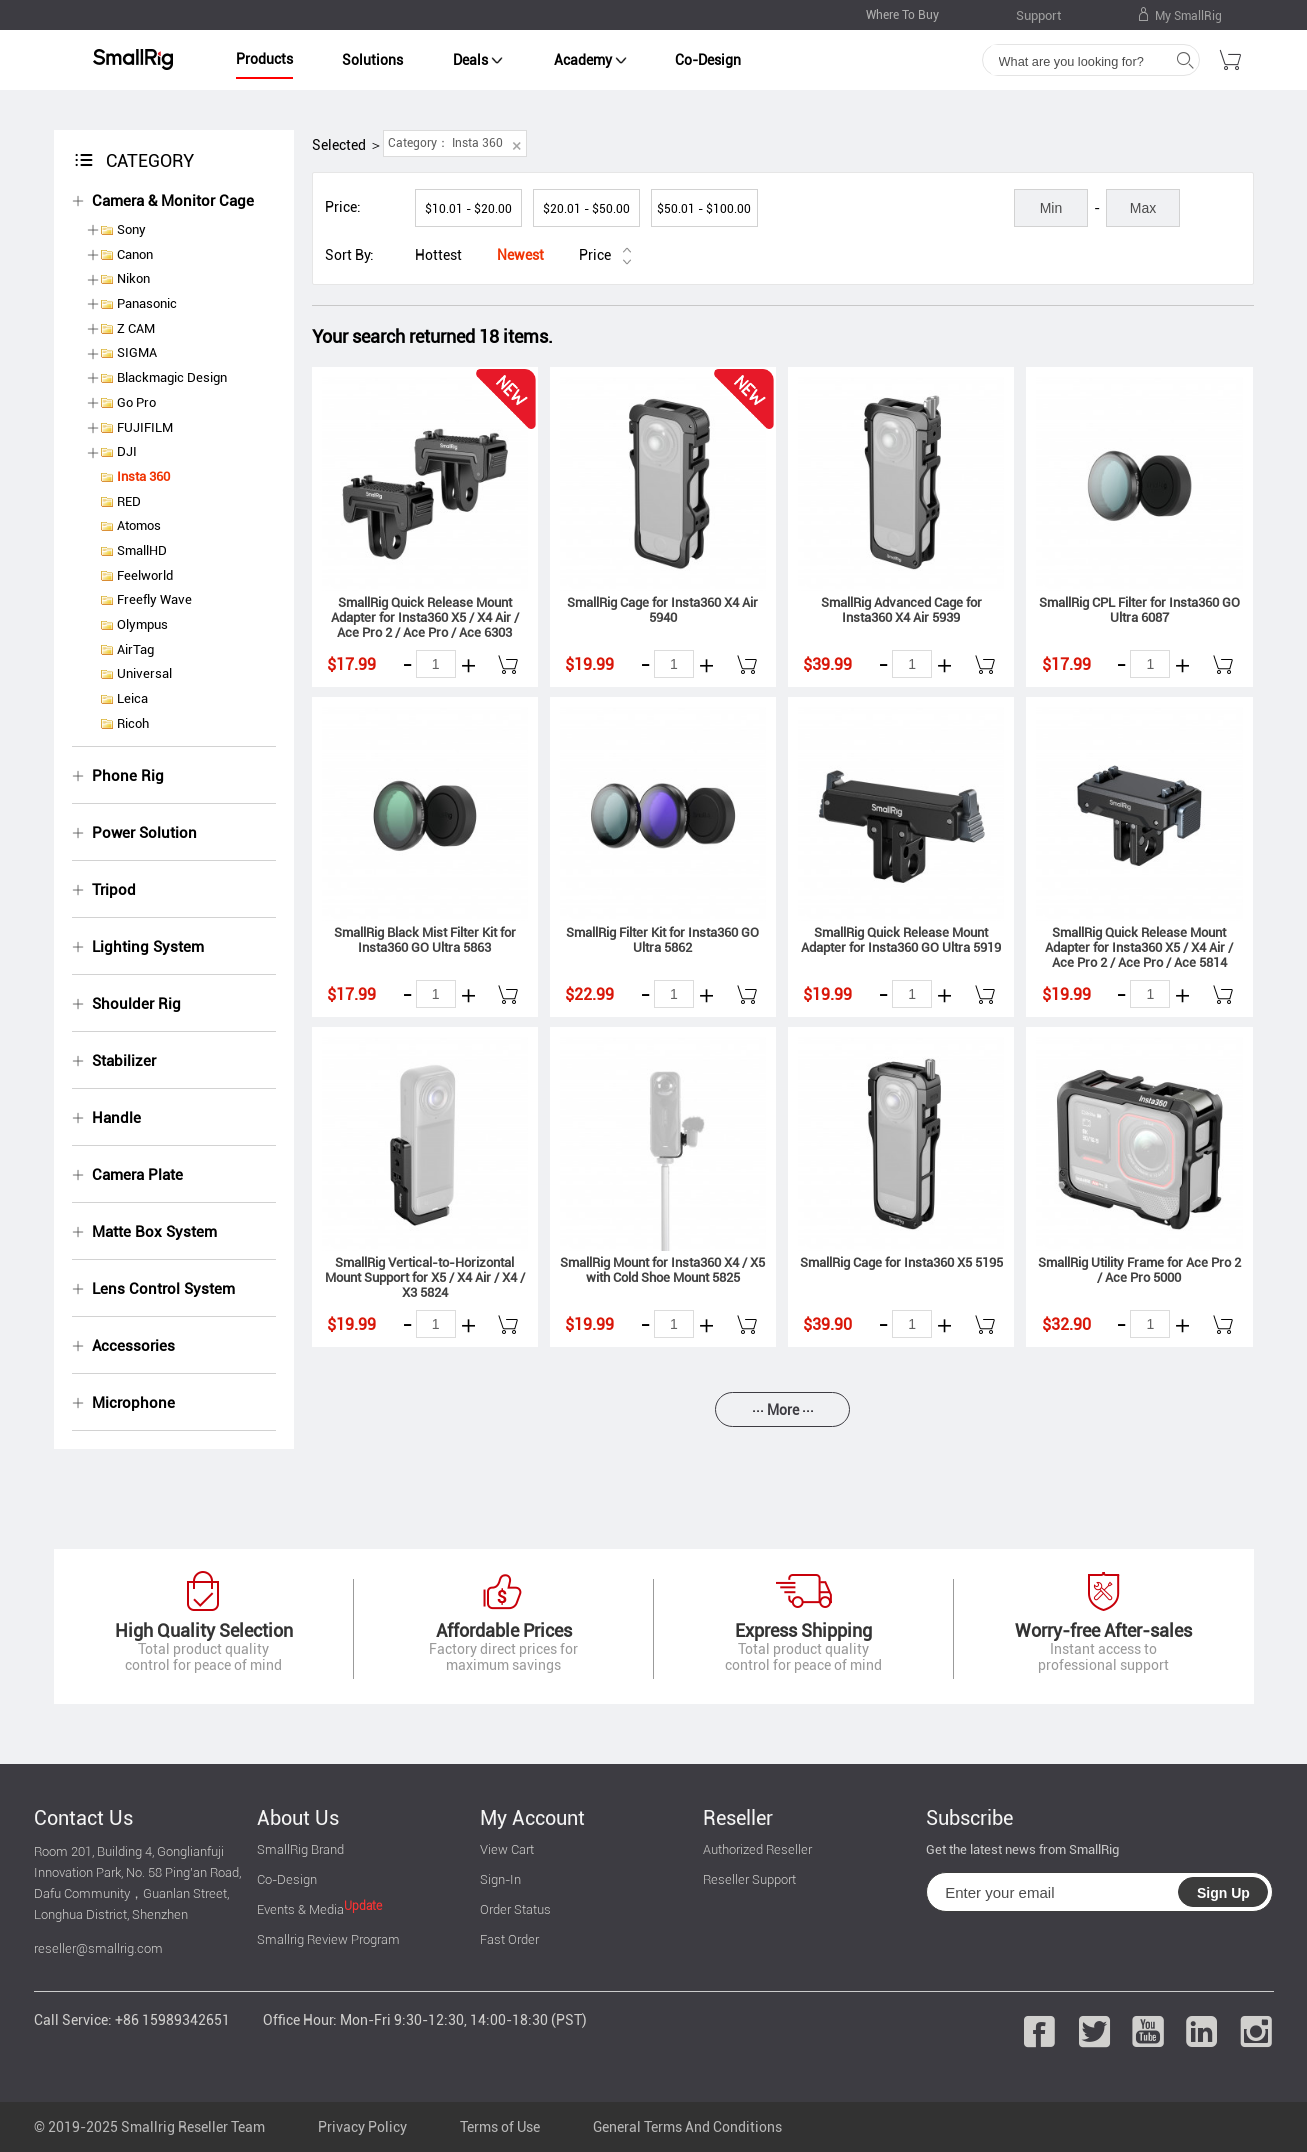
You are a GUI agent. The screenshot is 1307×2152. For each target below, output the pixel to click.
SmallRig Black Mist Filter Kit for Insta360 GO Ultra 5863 (425, 940)
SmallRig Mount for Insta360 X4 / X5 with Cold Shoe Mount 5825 (662, 1270)
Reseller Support (749, 1879)
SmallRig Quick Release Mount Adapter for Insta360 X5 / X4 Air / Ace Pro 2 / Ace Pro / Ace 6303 (425, 617)
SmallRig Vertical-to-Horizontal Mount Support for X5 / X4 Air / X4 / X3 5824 (425, 1277)
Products (264, 59)
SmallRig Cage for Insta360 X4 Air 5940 (662, 610)
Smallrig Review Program (328, 1939)
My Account (532, 1818)
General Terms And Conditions (687, 2127)
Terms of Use (500, 2127)
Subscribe (969, 1818)
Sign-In (500, 1879)
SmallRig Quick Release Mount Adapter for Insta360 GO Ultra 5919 (901, 940)
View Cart (507, 1849)
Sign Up (1223, 1893)
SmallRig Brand (300, 1849)
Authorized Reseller (757, 1849)
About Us (298, 1818)
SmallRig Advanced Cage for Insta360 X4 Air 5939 (901, 610)
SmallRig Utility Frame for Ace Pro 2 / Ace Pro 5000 (1139, 1270)
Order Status (515, 1909)
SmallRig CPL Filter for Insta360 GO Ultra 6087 (1139, 610)
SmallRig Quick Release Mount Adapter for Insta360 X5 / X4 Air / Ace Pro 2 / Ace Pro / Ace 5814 (1139, 947)
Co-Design (708, 60)
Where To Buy (902, 15)
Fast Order (509, 1939)
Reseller (738, 1818)
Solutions (372, 60)
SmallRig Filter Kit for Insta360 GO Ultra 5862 (662, 940)
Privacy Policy (362, 2127)
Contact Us (83, 1818)
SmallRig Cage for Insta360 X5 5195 (901, 1262)
